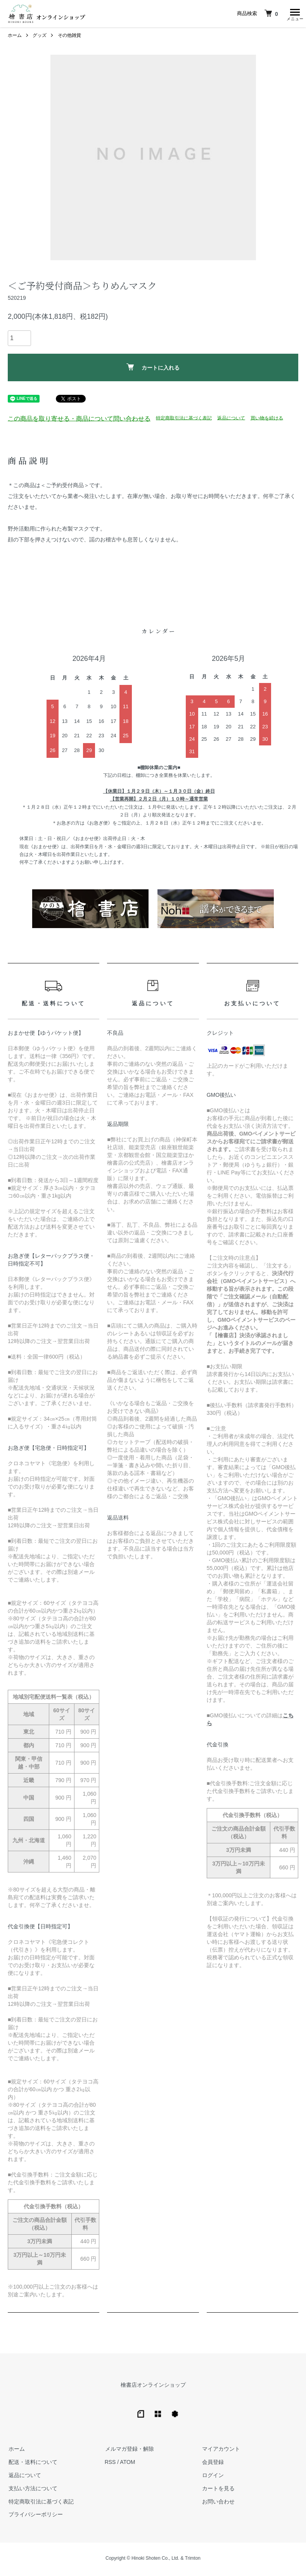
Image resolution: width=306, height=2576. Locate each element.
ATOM (127, 2464)
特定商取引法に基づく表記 (184, 419)
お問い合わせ (217, 2503)
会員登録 (212, 2464)
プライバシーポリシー (35, 2516)
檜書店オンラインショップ (153, 2387)
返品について (231, 419)
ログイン (212, 2477)
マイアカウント (220, 2451)
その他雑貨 (69, 37)
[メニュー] (294, 13)
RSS (110, 2464)
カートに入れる (153, 369)
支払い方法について (32, 2490)
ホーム (15, 37)
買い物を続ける (267, 419)
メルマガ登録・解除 (129, 2451)
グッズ (40, 37)
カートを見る (217, 2490)
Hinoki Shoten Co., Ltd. (155, 2560)
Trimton (193, 2560)
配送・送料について (32, 2464)
